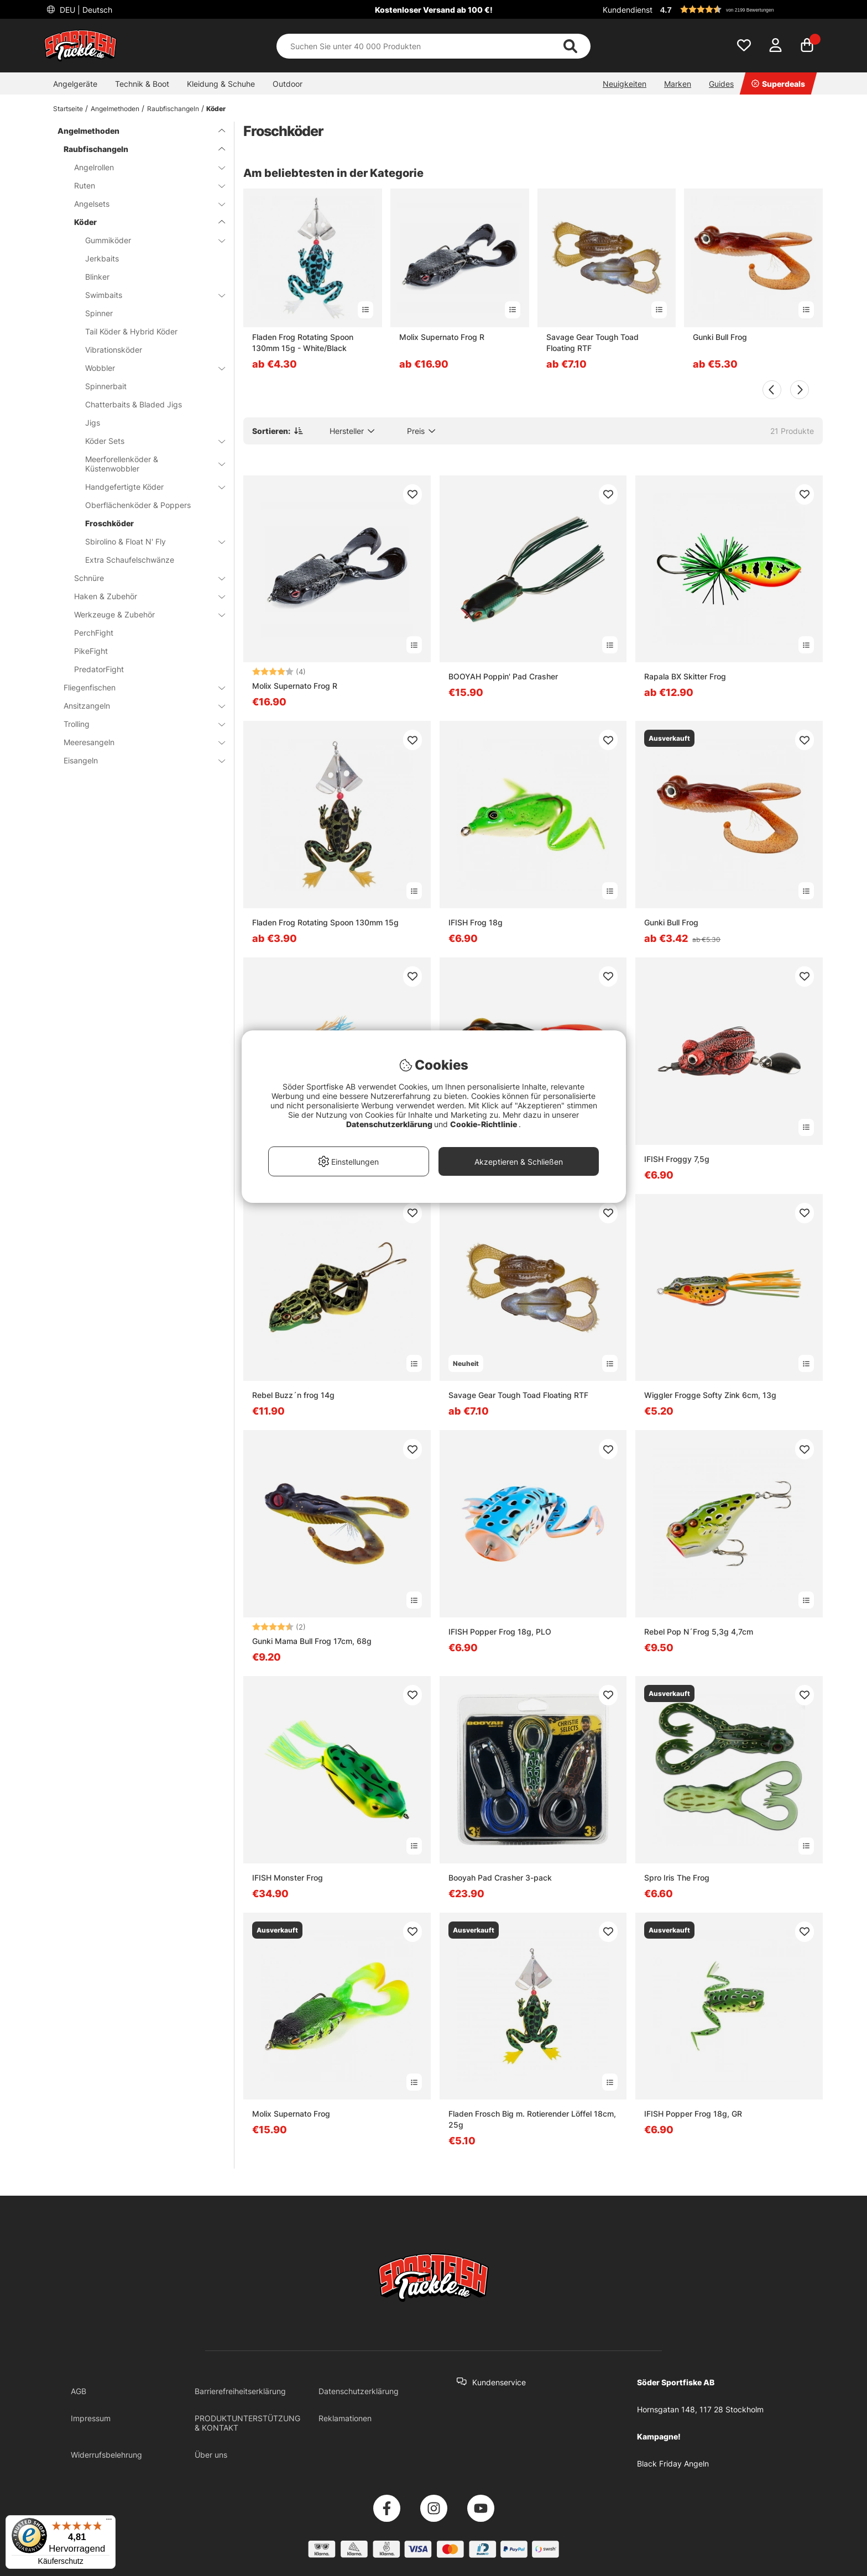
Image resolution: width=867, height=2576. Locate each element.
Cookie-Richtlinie (484, 1124)
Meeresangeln (138, 742)
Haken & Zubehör (143, 596)
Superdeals (778, 83)
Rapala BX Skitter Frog (685, 676)
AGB (78, 2391)
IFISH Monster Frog (287, 1877)
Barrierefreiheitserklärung (240, 2391)
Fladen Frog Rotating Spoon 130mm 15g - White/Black (302, 342)
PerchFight (93, 632)
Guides (721, 83)
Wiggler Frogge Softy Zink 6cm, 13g (710, 1395)
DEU (85, 9)
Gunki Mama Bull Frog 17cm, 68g (312, 1641)
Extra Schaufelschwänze (129, 559)
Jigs (92, 422)
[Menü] (109, 2521)
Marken (677, 83)
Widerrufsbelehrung (106, 2454)
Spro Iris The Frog (676, 1877)
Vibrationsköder (113, 349)
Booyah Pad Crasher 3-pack (500, 1877)
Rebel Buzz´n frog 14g (293, 1395)
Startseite (68, 108)
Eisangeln (138, 760)
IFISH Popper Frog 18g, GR (693, 2113)
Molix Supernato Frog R (441, 337)
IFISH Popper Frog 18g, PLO (499, 1631)
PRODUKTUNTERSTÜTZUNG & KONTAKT (247, 2422)
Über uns (211, 2454)
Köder (216, 108)
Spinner (99, 313)
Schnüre (143, 578)
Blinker (97, 276)
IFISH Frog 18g (475, 922)
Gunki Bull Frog (720, 337)
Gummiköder (148, 240)
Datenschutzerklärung (358, 2391)
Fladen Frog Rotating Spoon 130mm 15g (325, 922)
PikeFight (91, 651)
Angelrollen (143, 167)
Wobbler (148, 368)
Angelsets (143, 203)
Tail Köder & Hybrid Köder (131, 331)
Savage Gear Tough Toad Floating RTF (592, 342)
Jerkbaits (102, 258)
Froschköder (109, 523)
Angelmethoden (115, 108)
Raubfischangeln (173, 108)
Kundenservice (499, 2382)
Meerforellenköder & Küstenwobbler (148, 463)
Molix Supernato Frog (291, 2113)
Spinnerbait (106, 386)
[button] (740, 9)
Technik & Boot (142, 83)
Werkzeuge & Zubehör (143, 614)
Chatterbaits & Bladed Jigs (133, 404)
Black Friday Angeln (673, 2463)
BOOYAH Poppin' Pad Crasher (503, 676)
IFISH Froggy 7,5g (676, 1159)
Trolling (138, 724)
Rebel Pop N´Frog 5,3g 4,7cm (698, 1631)
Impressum (91, 2418)
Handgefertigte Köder (148, 486)
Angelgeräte (75, 83)
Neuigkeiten (624, 83)
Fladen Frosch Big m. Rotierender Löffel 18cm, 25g (532, 2119)
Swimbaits (148, 295)
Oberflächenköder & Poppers (138, 505)
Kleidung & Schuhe (221, 83)
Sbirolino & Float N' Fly (148, 541)
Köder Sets (148, 441)
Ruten (143, 185)
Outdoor (287, 83)
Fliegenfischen (138, 687)
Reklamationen (345, 2418)
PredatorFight (99, 669)
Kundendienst (627, 9)
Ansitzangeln (138, 705)
